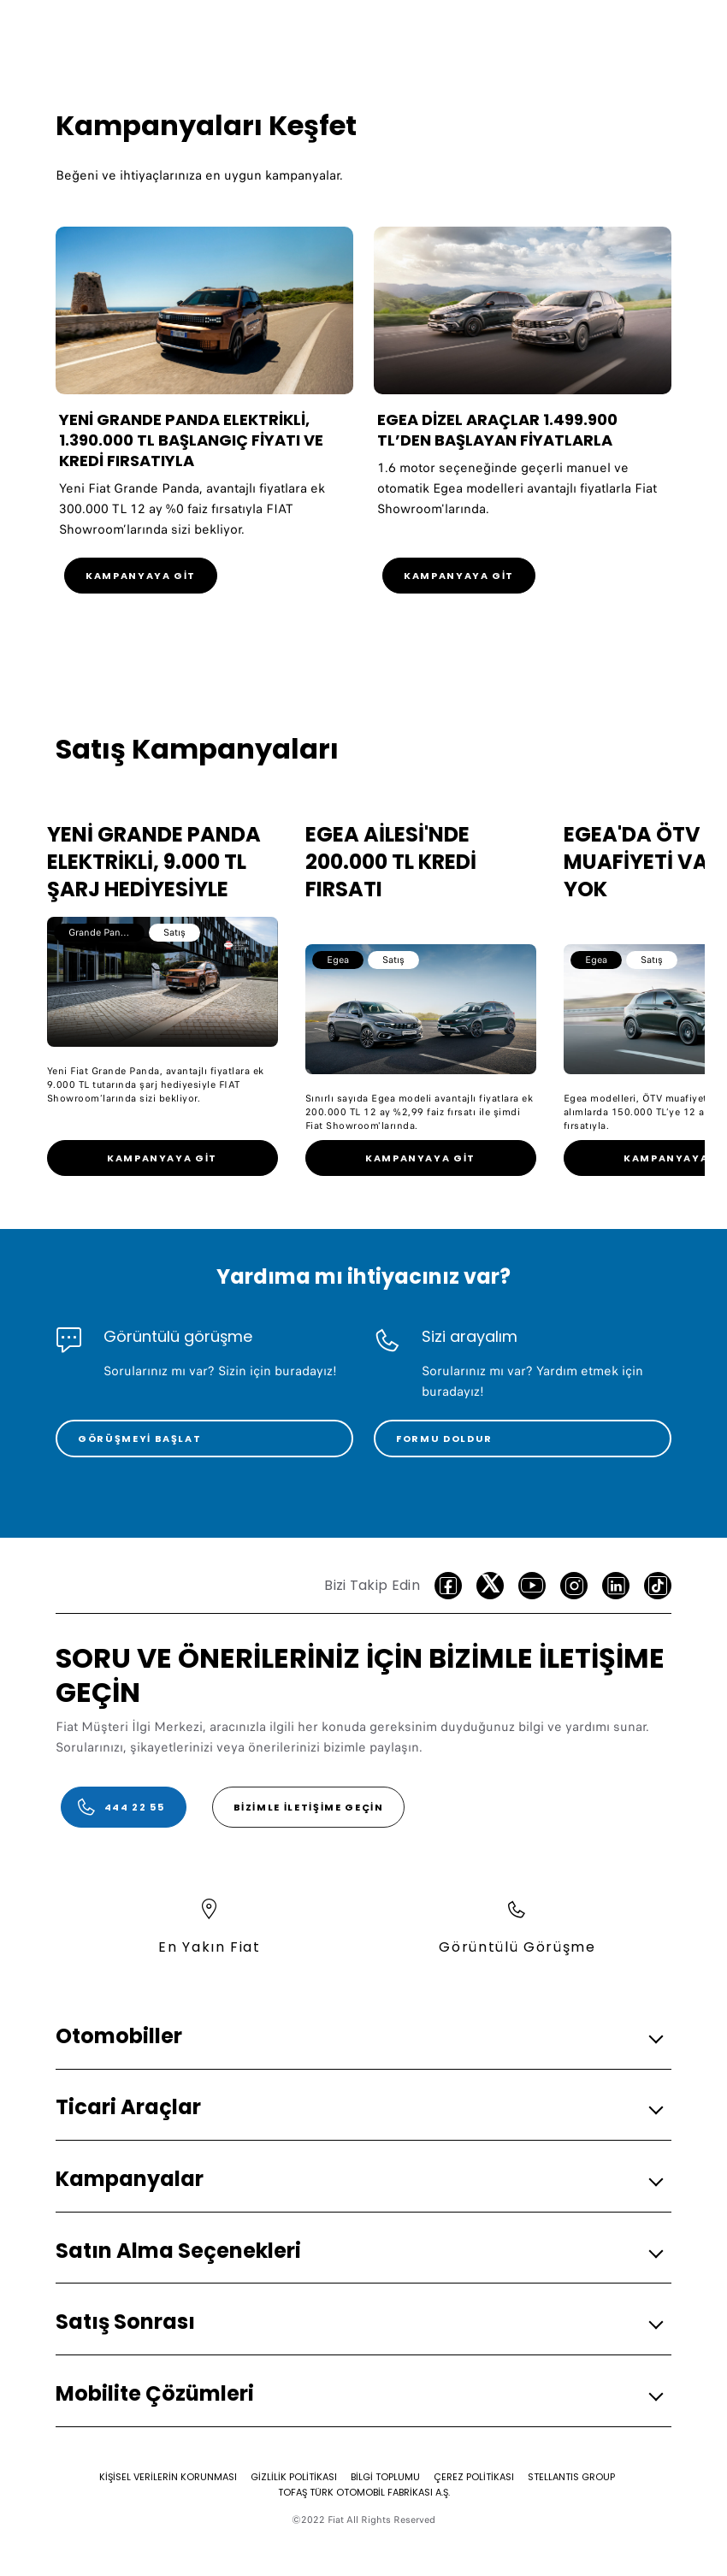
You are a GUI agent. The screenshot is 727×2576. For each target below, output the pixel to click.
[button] (358, 2036)
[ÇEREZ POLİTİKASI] (474, 2477)
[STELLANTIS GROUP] (571, 2477)
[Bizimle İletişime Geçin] (308, 1807)
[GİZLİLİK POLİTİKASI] (294, 2477)
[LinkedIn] (615, 1585)
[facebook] (448, 1585)
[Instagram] (574, 1585)
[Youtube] (532, 1585)
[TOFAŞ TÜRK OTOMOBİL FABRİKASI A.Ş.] (364, 2492)
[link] (162, 1158)
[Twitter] (490, 1585)
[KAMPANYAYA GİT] (140, 576)
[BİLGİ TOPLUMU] (385, 2477)
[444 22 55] (123, 1807)
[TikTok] (657, 1585)
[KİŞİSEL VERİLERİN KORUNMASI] (168, 2477)
